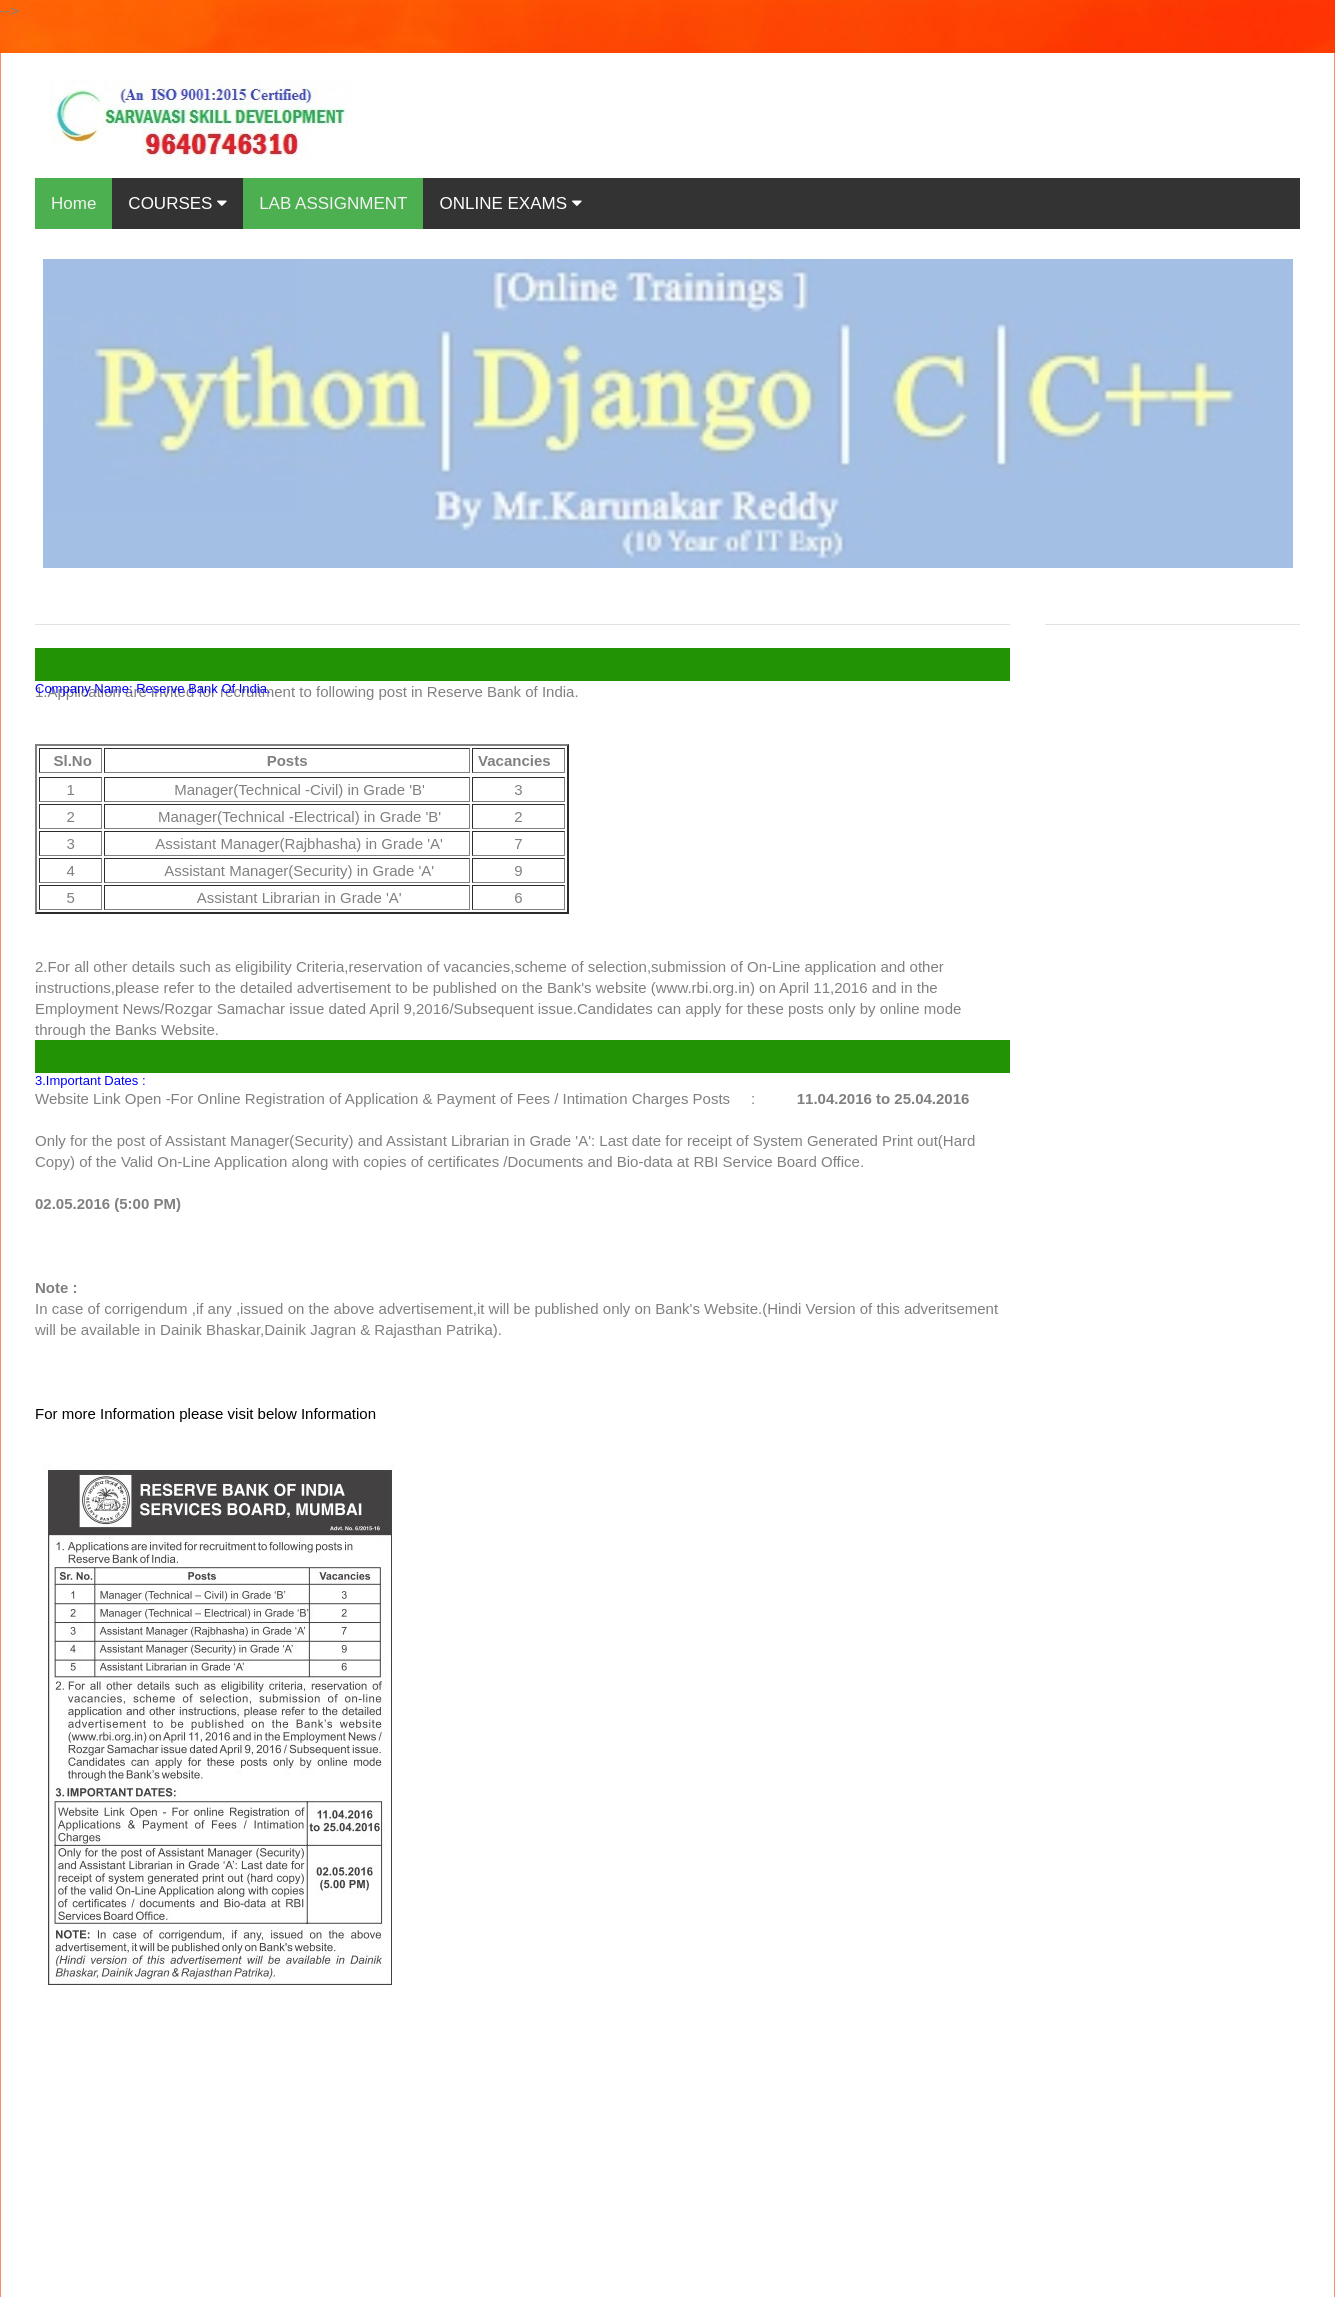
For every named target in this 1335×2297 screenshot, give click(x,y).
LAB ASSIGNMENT (333, 203)
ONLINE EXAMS (510, 203)
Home (73, 203)
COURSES (177, 203)
